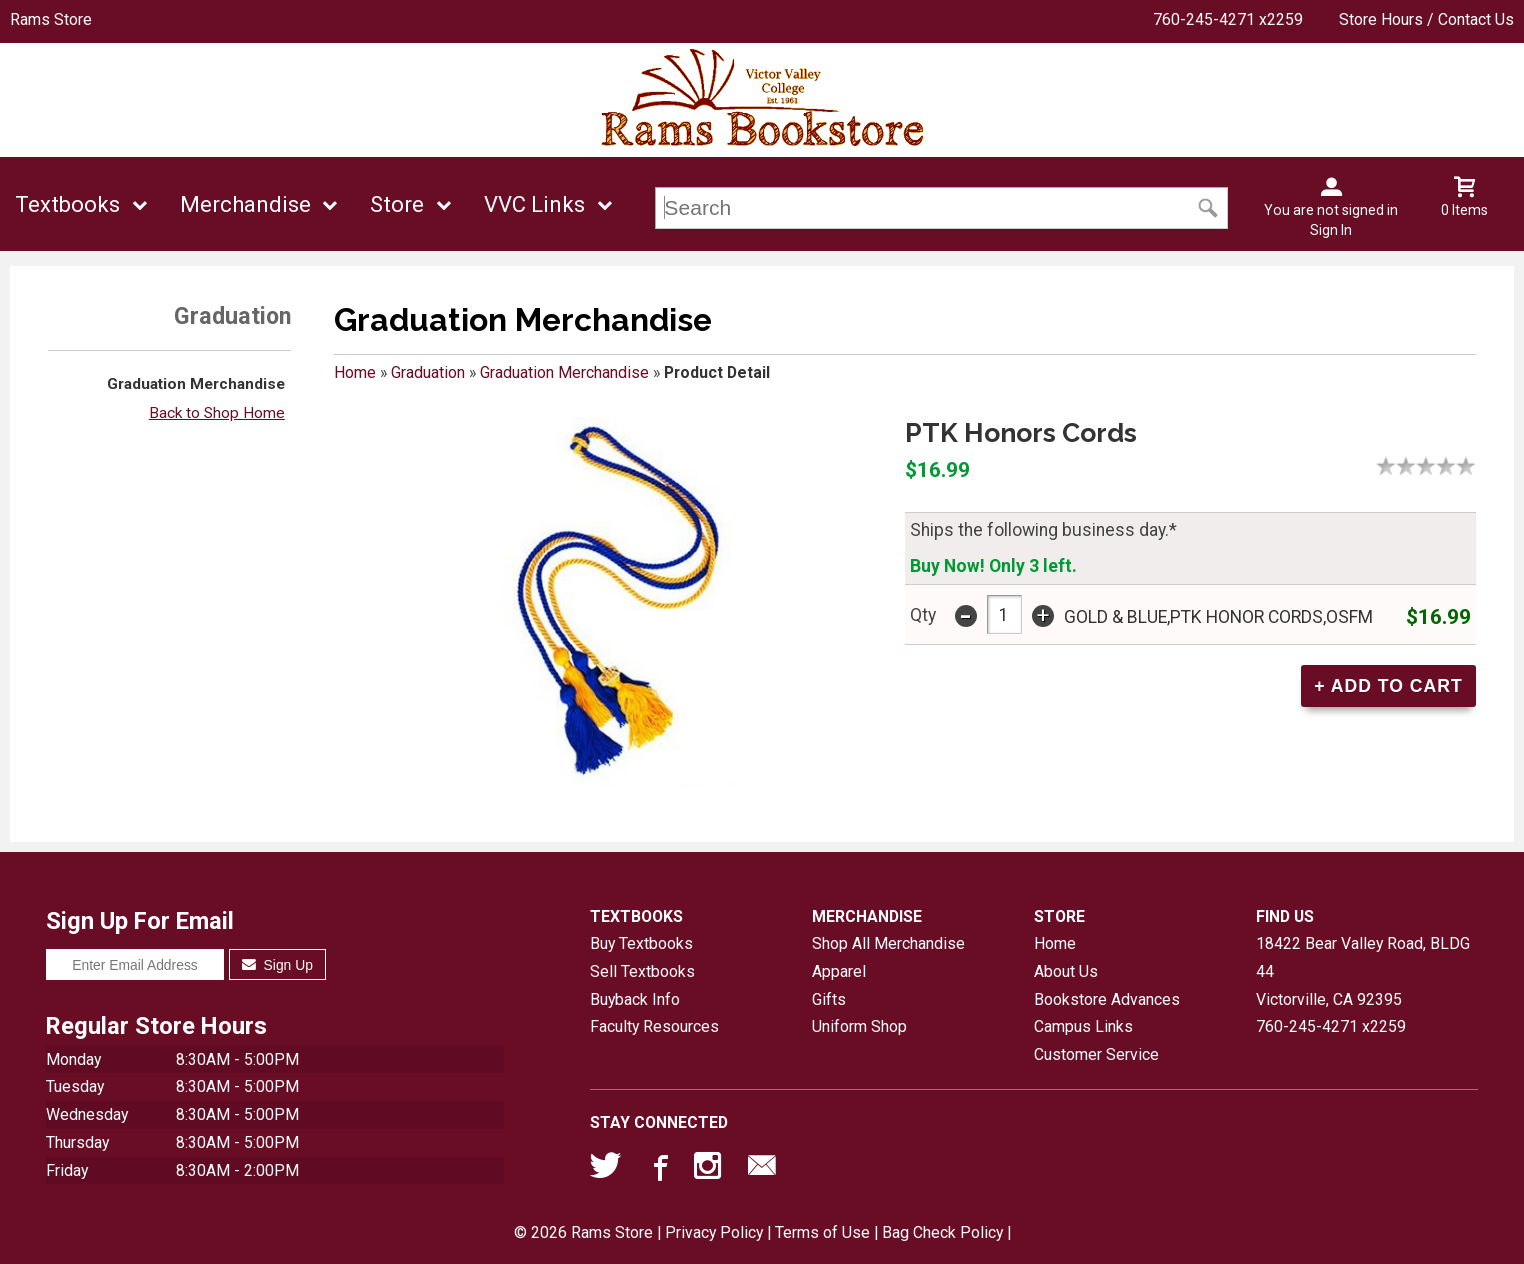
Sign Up (277, 965)
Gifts (829, 999)
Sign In (1331, 230)
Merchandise (245, 204)
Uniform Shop (859, 1026)
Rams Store (51, 19)
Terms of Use (822, 1232)
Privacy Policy (714, 1232)
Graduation (428, 372)
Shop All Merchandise (888, 943)
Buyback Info (635, 999)
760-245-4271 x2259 (1228, 19)
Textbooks (67, 204)
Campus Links (1083, 1026)
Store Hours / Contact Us (1426, 19)
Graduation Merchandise (196, 384)
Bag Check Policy (942, 1232)
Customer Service (1096, 1054)
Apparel (839, 971)
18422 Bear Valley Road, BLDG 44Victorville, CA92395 (1363, 971)
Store (397, 204)
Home (355, 372)
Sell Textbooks (642, 971)
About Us (1066, 971)
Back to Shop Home (217, 413)
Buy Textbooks (641, 943)
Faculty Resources (654, 1026)
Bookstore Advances (1107, 999)
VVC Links (534, 204)
